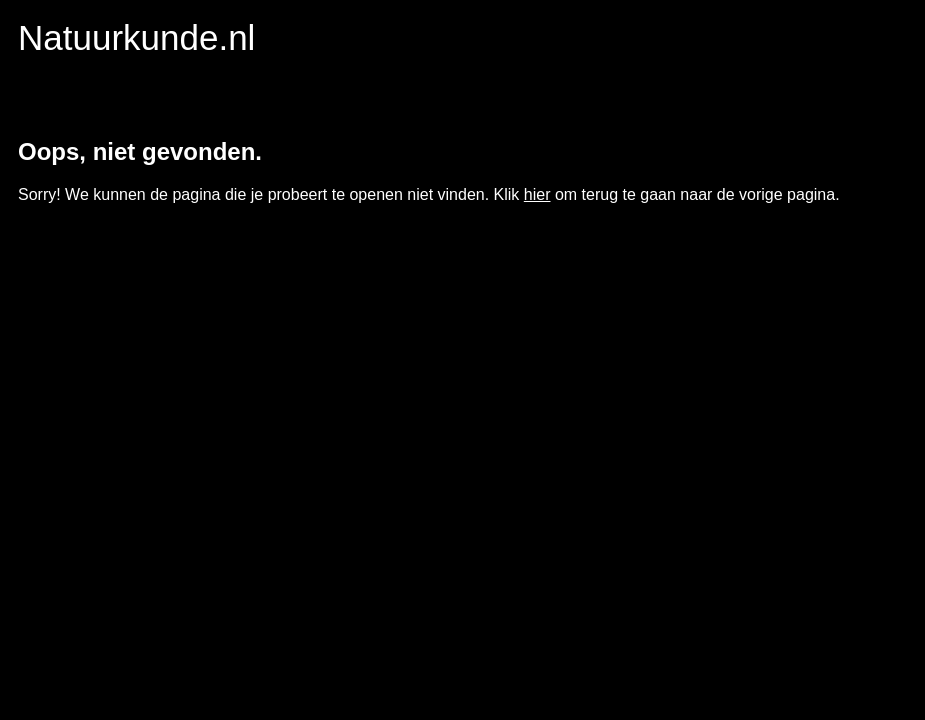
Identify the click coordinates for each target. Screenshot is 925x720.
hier (537, 194)
